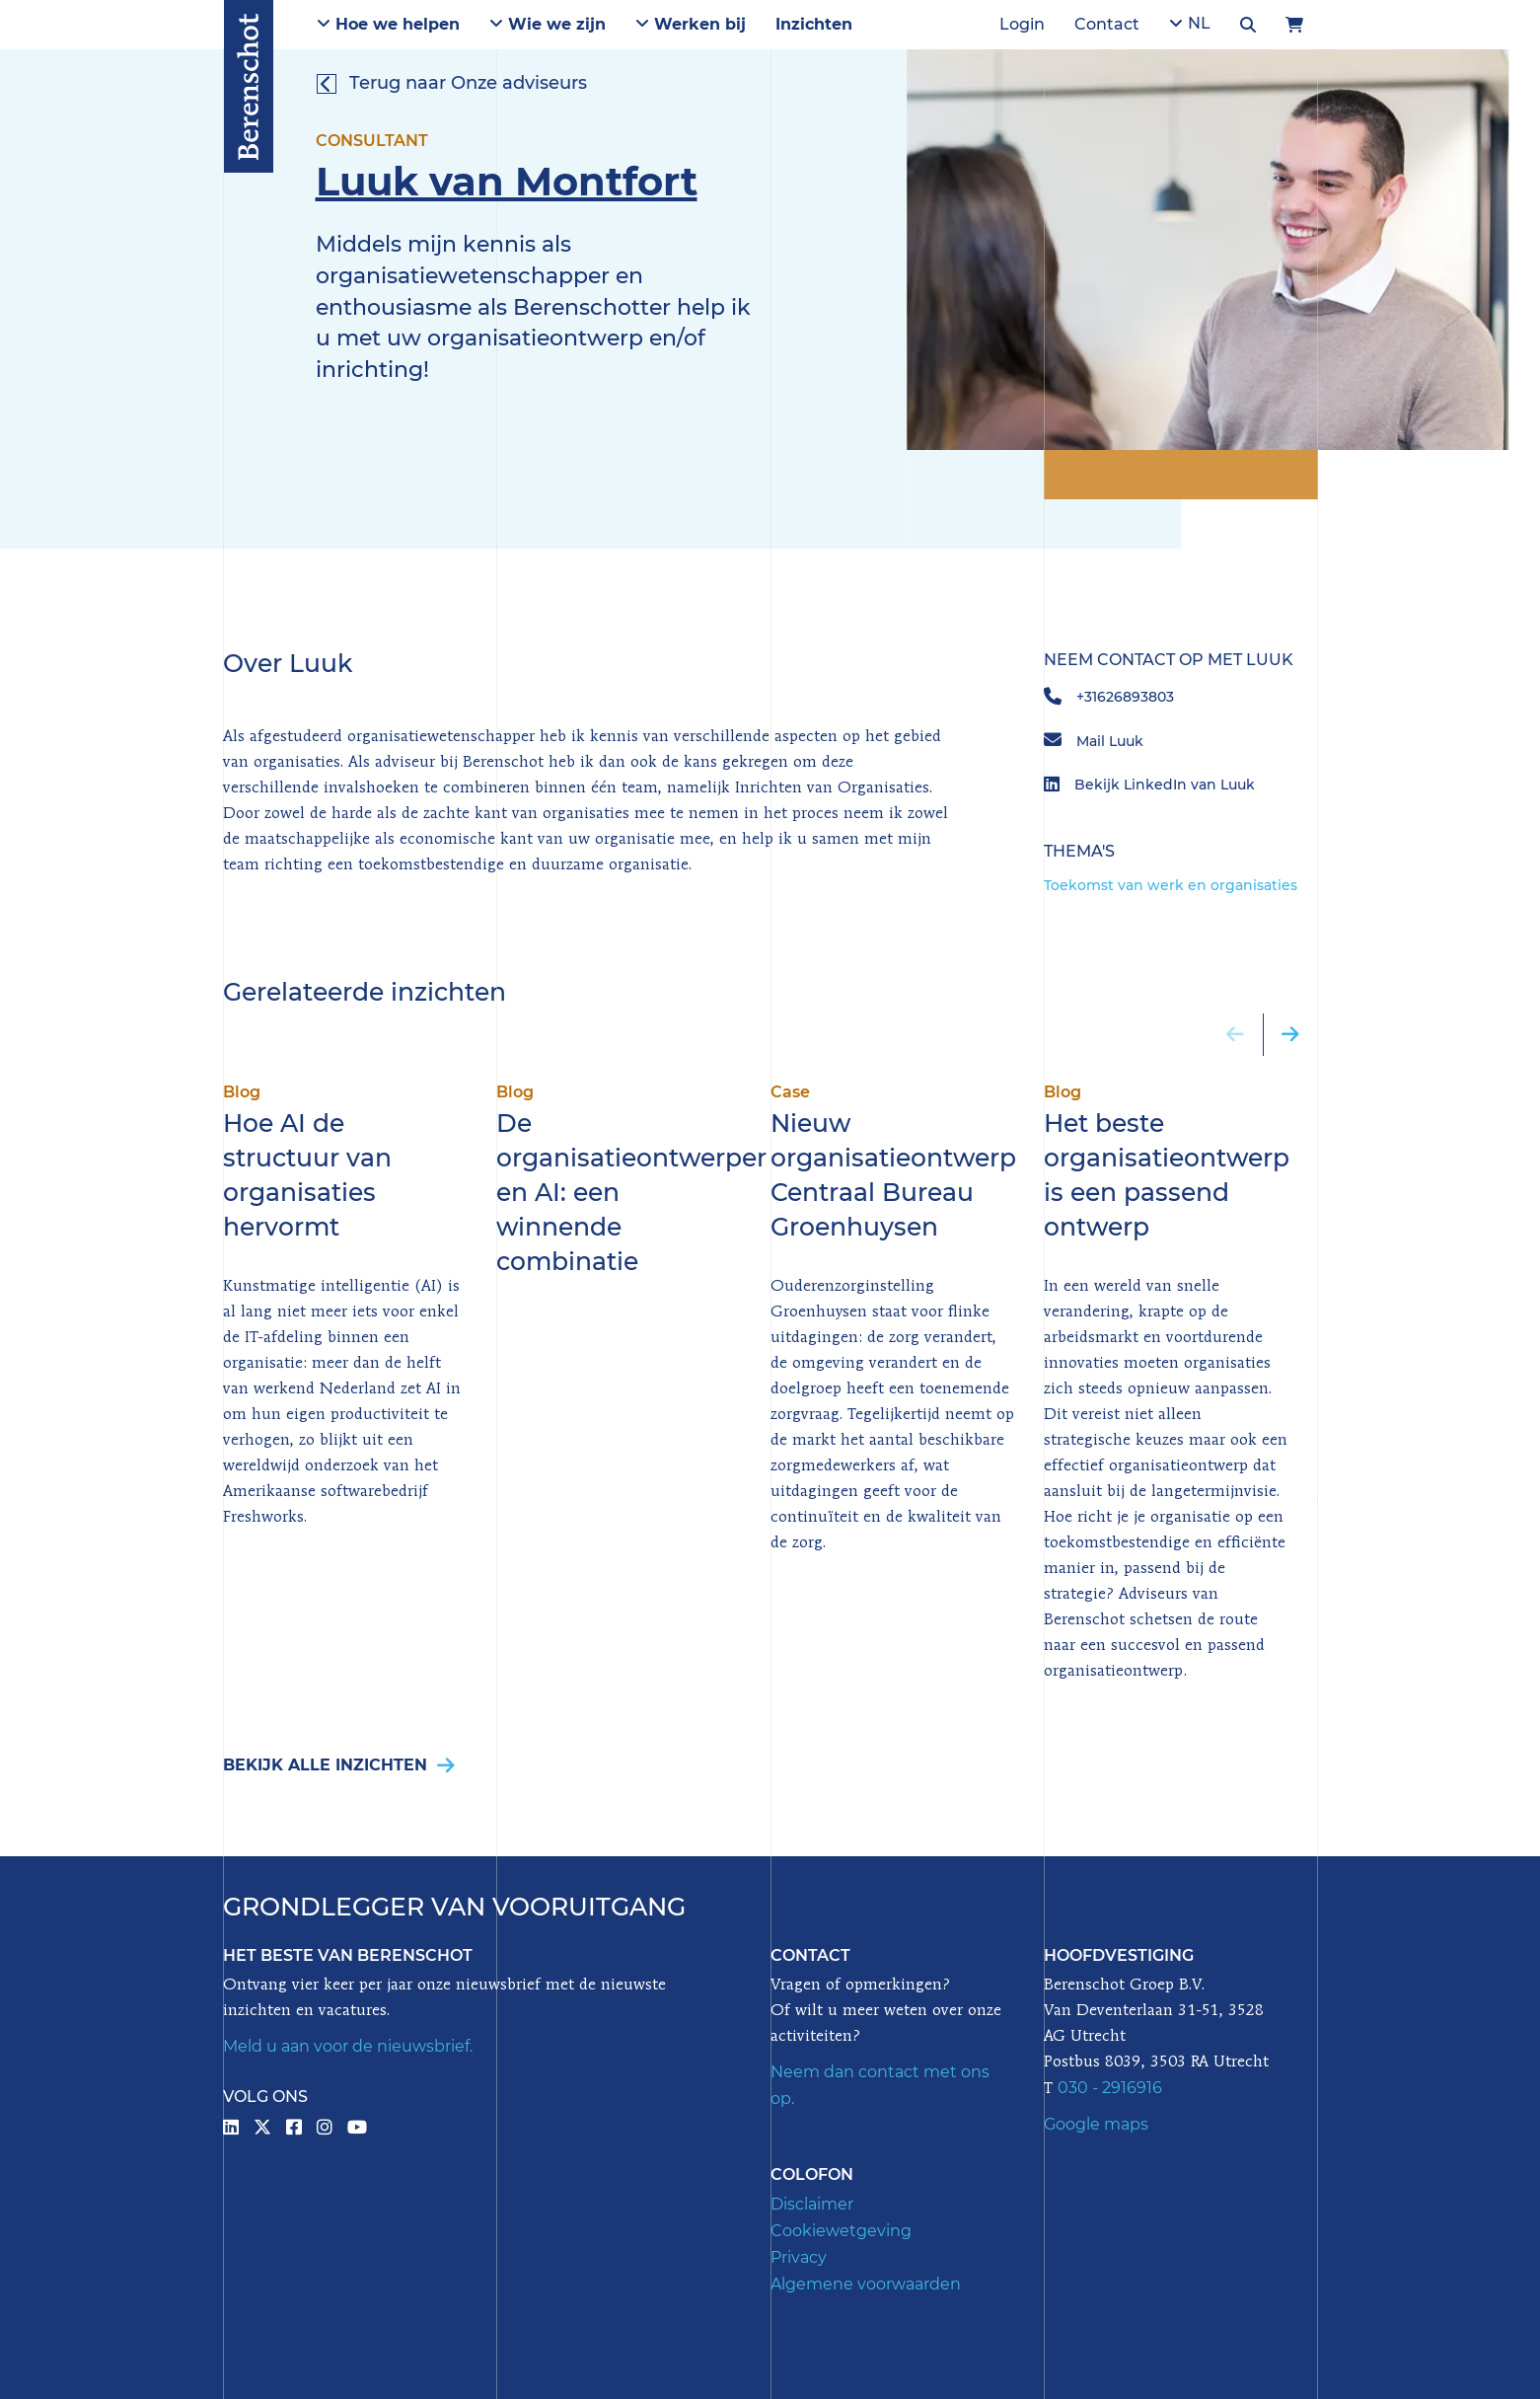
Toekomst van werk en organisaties (1170, 885)
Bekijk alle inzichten (339, 1765)
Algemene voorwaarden (865, 2284)
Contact (1106, 24)
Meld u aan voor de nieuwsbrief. (348, 2046)
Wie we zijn (547, 24)
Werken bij (690, 24)
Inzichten (813, 24)
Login (1022, 24)
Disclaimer (811, 2204)
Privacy (798, 2257)
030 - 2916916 (1110, 2087)
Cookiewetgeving (841, 2230)
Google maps (1096, 2124)
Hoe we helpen (388, 24)
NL (1189, 23)
